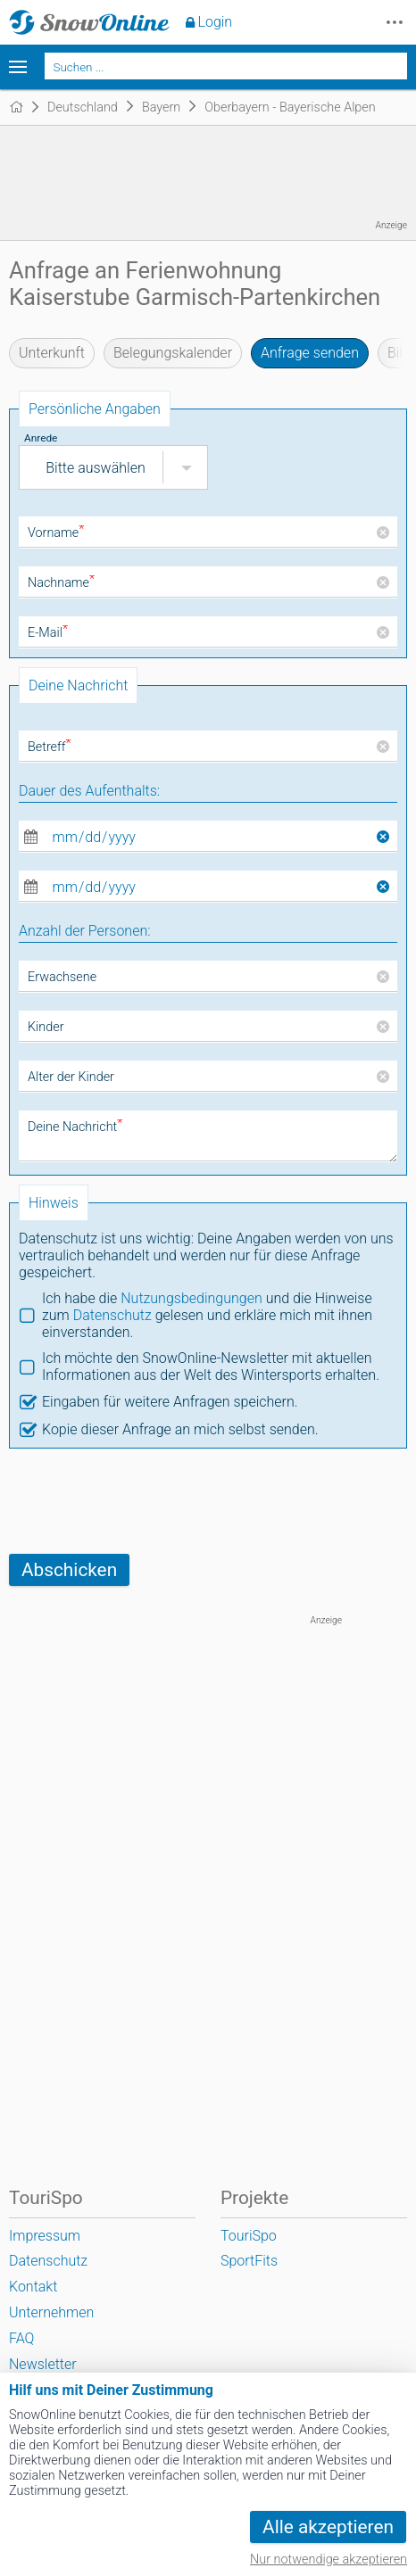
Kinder (46, 1027)
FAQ (21, 2338)
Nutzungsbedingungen (191, 1298)
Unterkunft (52, 352)
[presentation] (144, 1501)
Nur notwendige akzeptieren (328, 2559)
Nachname (61, 582)
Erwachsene (62, 977)
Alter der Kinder (71, 1077)
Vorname (56, 533)
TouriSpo (248, 2235)
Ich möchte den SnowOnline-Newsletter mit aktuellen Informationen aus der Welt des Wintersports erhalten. (210, 1366)
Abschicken (69, 1570)
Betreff (49, 747)
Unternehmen (51, 2312)
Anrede (40, 438)
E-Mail (48, 632)
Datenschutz (112, 1315)
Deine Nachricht (75, 1127)
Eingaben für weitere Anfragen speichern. (170, 1401)
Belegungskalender (172, 352)
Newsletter (43, 2364)
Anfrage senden (310, 352)
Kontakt (33, 2286)
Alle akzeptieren (328, 2527)
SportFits (249, 2260)
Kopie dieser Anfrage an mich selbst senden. (180, 1429)
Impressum (44, 2235)
